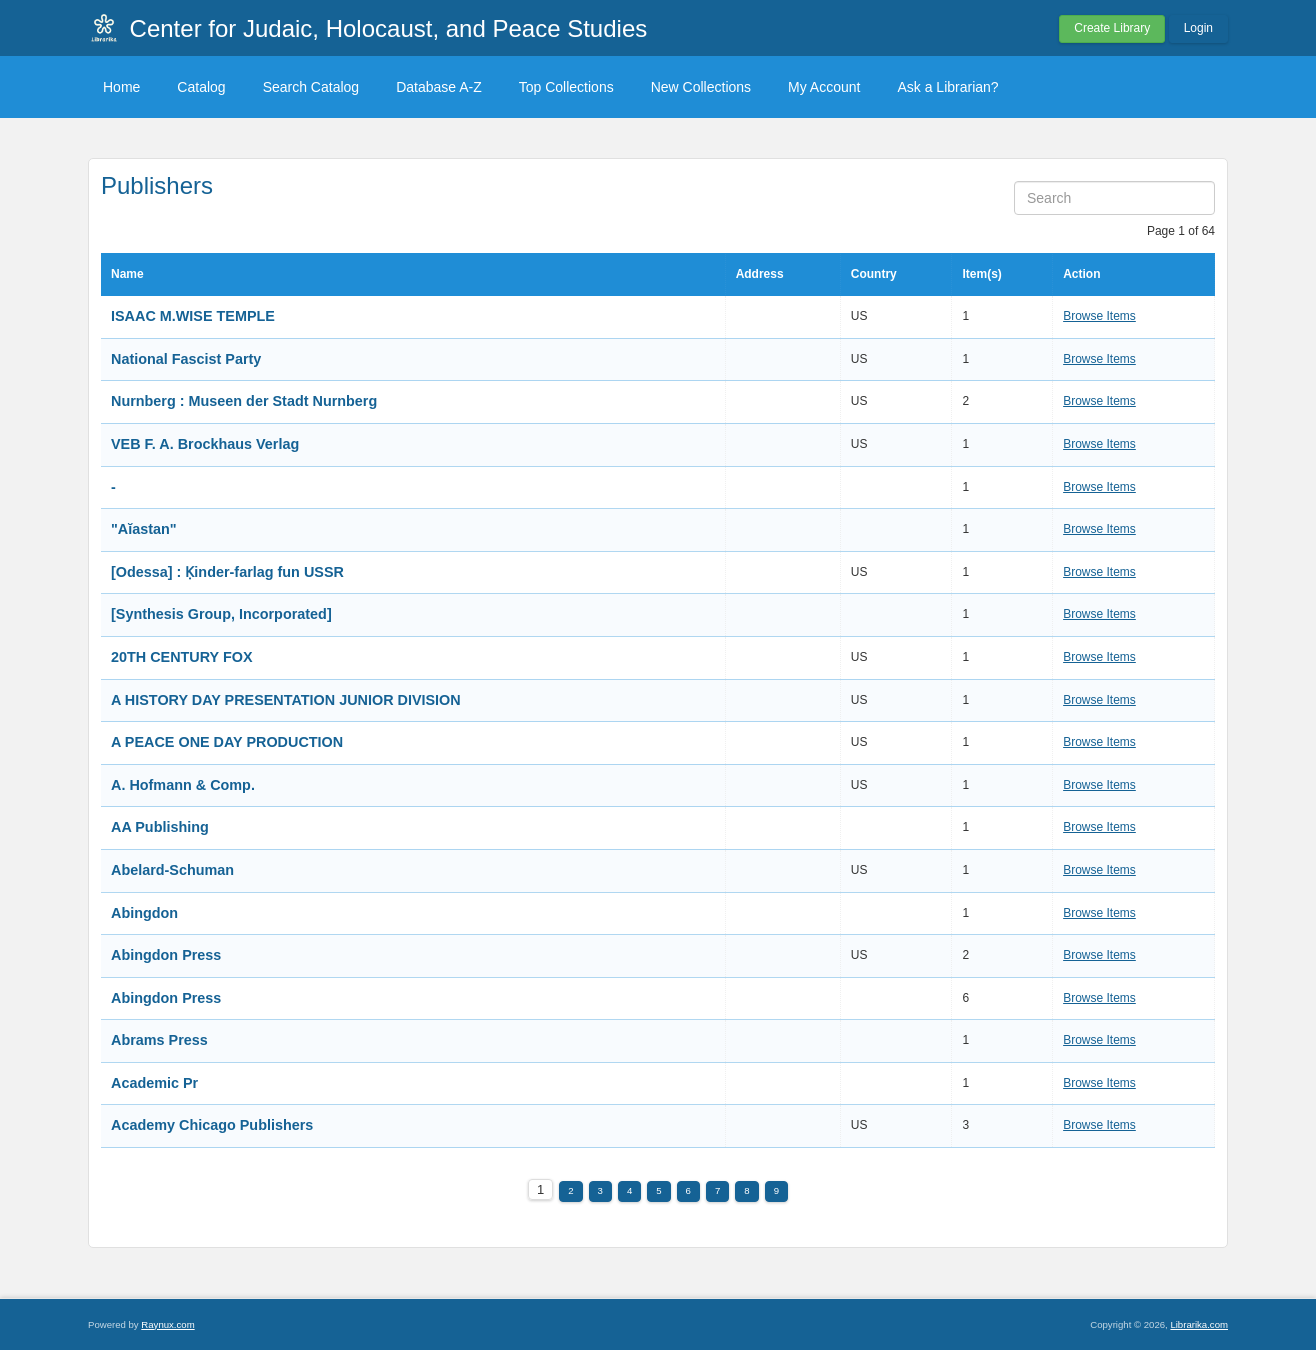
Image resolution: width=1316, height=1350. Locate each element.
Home (121, 87)
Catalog (201, 87)
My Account (824, 87)
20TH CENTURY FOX (182, 657)
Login (1198, 28)
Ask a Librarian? (947, 87)
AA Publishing (160, 827)
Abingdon (144, 913)
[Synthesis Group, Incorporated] (221, 614)
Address (760, 274)
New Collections (701, 87)
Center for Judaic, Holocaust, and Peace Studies (389, 28)
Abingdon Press (166, 955)
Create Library (1112, 28)
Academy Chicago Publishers (214, 1125)
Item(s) (981, 274)
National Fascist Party (186, 359)
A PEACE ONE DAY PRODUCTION (227, 742)
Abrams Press (159, 1040)
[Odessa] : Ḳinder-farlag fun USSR (227, 572)
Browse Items (1099, 316)
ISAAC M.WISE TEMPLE (193, 316)
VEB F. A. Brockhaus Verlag (205, 444)
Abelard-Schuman (172, 870)
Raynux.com (167, 1324)
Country (874, 274)
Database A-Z (439, 87)
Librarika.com (1199, 1324)
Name (127, 274)
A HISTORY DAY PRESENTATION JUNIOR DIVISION (286, 700)
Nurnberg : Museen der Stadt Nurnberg (244, 401)
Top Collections (566, 87)
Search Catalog (311, 87)
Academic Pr (154, 1083)
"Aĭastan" (144, 529)
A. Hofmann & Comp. (183, 785)
